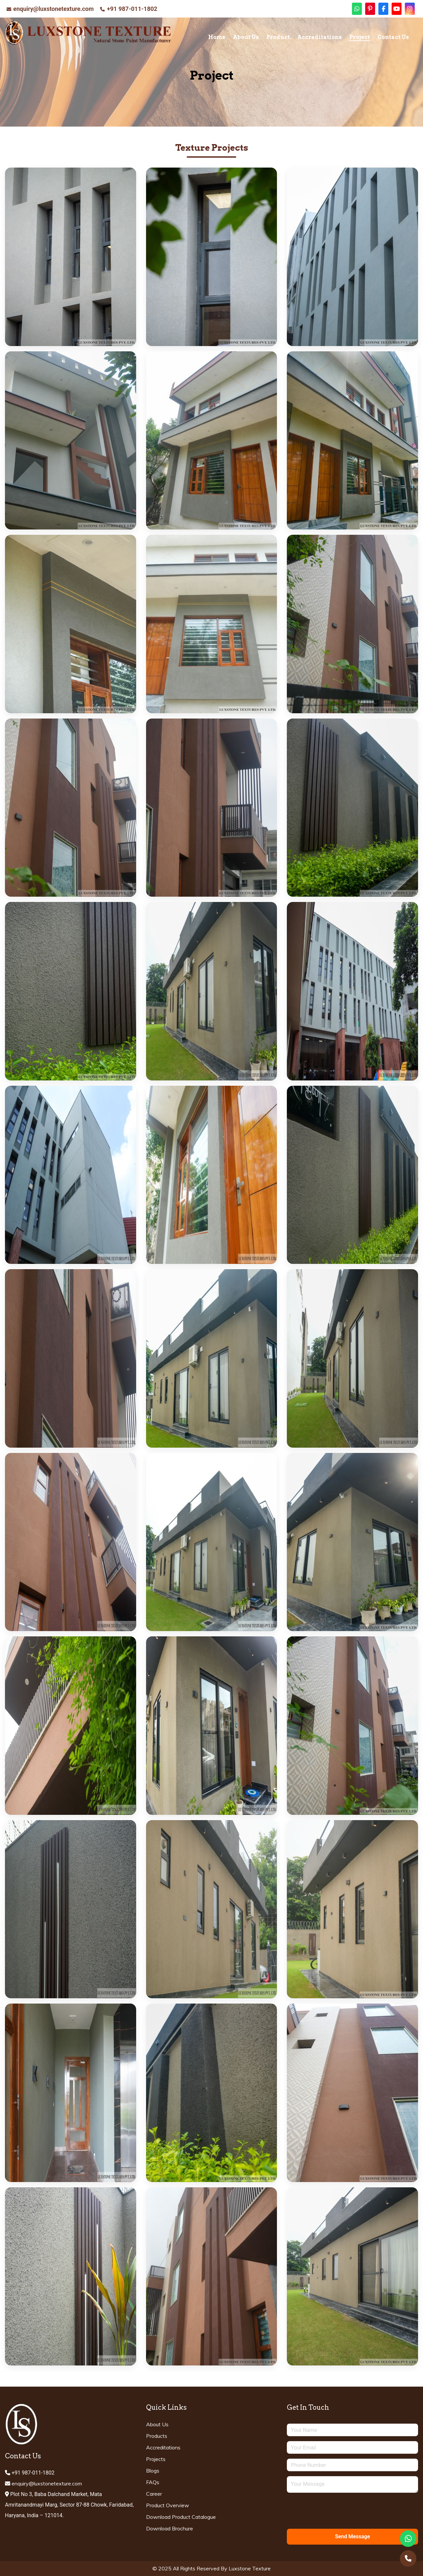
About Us (246, 37)
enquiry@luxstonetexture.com (53, 8)
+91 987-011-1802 (132, 8)
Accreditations (319, 37)
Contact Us (393, 37)
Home (216, 37)
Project (359, 37)
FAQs (152, 2482)
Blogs (152, 2470)
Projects (156, 2459)
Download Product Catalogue (181, 2517)
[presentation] (337, 2510)
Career (154, 2493)
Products (156, 2436)
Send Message (352, 2536)
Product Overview (167, 2505)
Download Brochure (169, 2528)
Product (278, 37)
